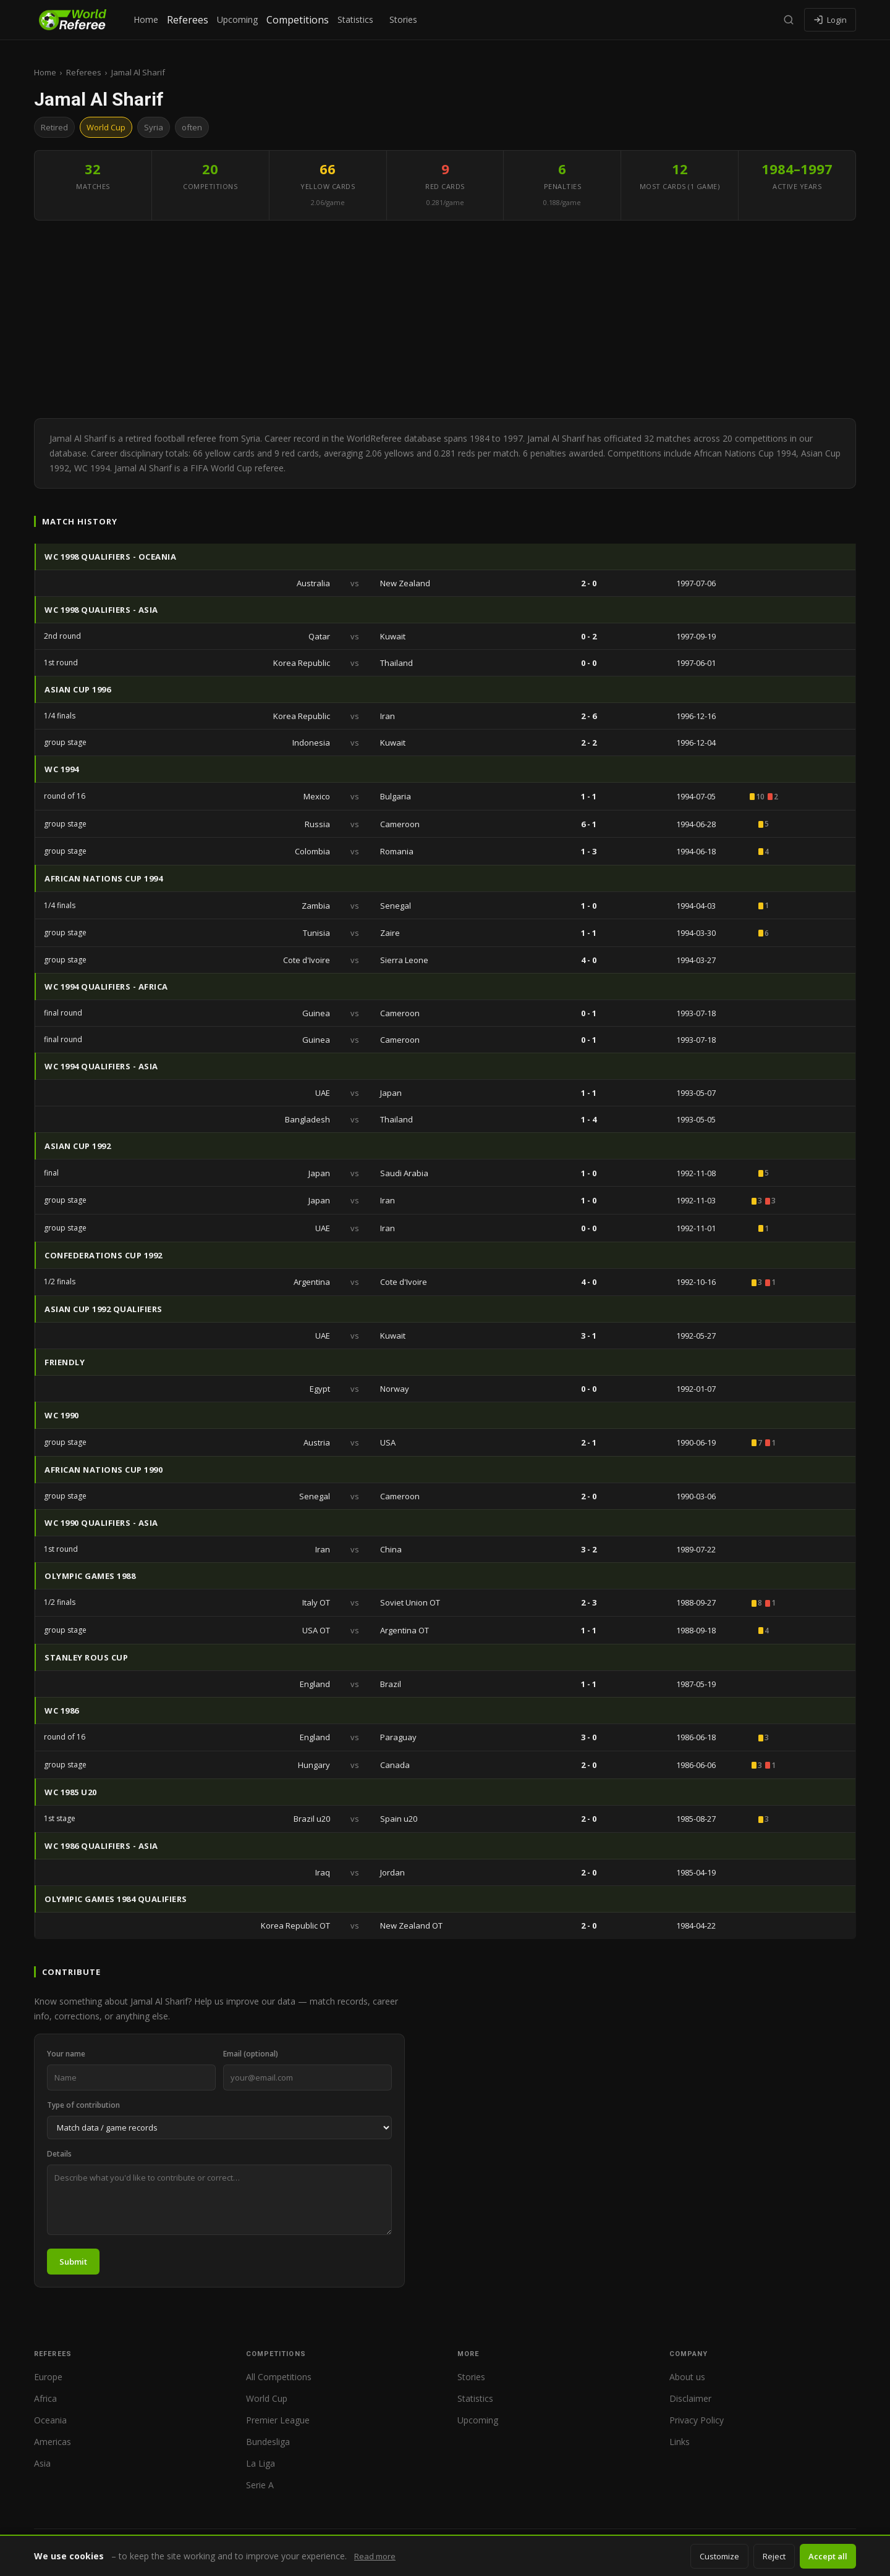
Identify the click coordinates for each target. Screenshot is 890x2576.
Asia (42, 2463)
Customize (719, 2556)
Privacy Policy (696, 2420)
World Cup (266, 2398)
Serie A (260, 2485)
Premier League (278, 2420)
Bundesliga (268, 2442)
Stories (403, 19)
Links (679, 2442)
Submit (73, 2261)
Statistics (355, 19)
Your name (66, 2053)
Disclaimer (690, 2398)
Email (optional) (250, 2053)
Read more (375, 2556)
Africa (45, 2398)
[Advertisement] (445, 319)
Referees (187, 20)
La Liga (260, 2463)
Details (59, 2154)
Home (146, 19)
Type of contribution (83, 2105)
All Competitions (279, 2377)
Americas (52, 2442)
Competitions (297, 20)
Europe (48, 2377)
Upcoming (237, 19)
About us (687, 2377)
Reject (774, 2556)
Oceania (50, 2420)
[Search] (788, 20)
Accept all (827, 2556)
